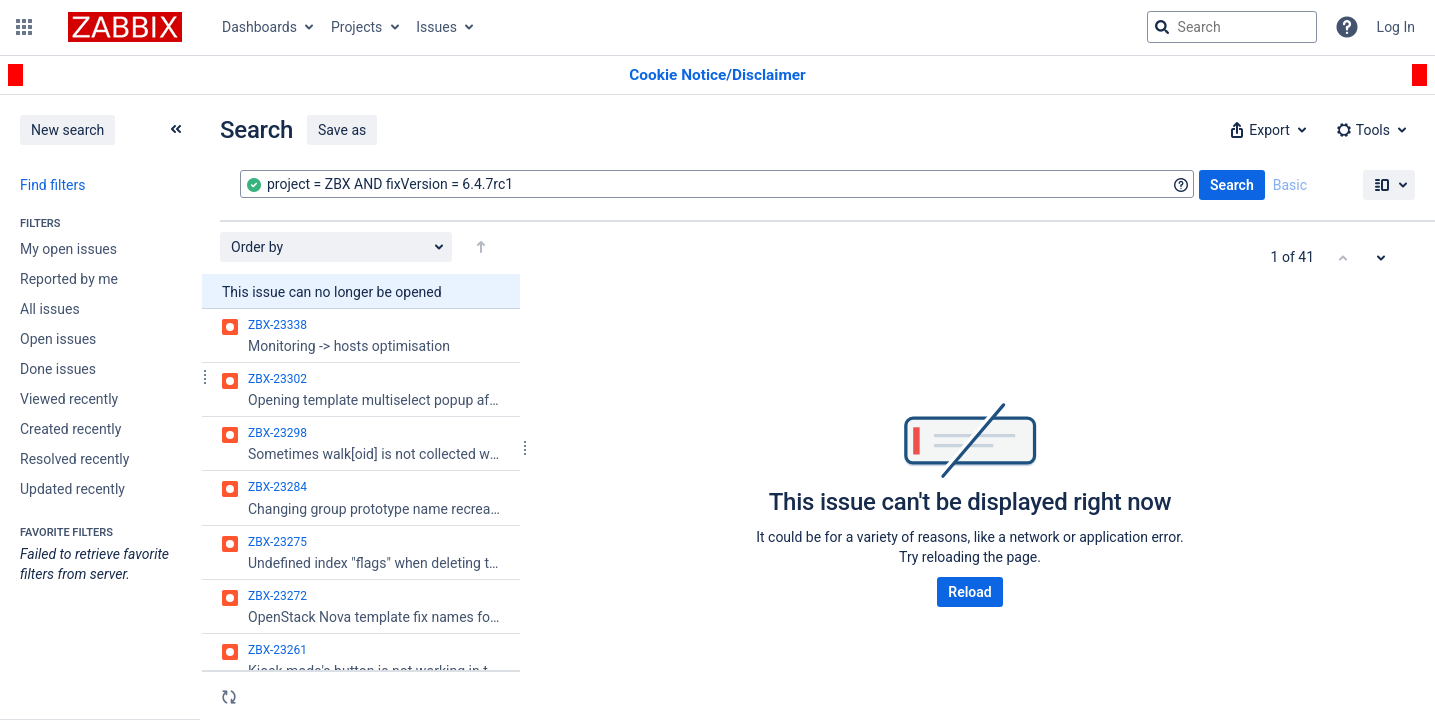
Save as (342, 130)
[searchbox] (1232, 27)
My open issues (68, 249)
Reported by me (69, 279)
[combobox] (717, 184)
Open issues (58, 339)
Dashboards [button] (259, 27)
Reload (969, 592)
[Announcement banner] (717, 75)
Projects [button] (356, 27)
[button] (24, 27)
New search (67, 130)
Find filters (52, 185)
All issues (50, 309)
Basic (1290, 185)
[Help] (1347, 27)
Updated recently (72, 489)
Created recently (70, 429)
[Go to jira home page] (125, 27)
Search (1232, 185)
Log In (1396, 27)
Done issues (58, 369)
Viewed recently (69, 399)
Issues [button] (436, 27)
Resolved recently (74, 459)
